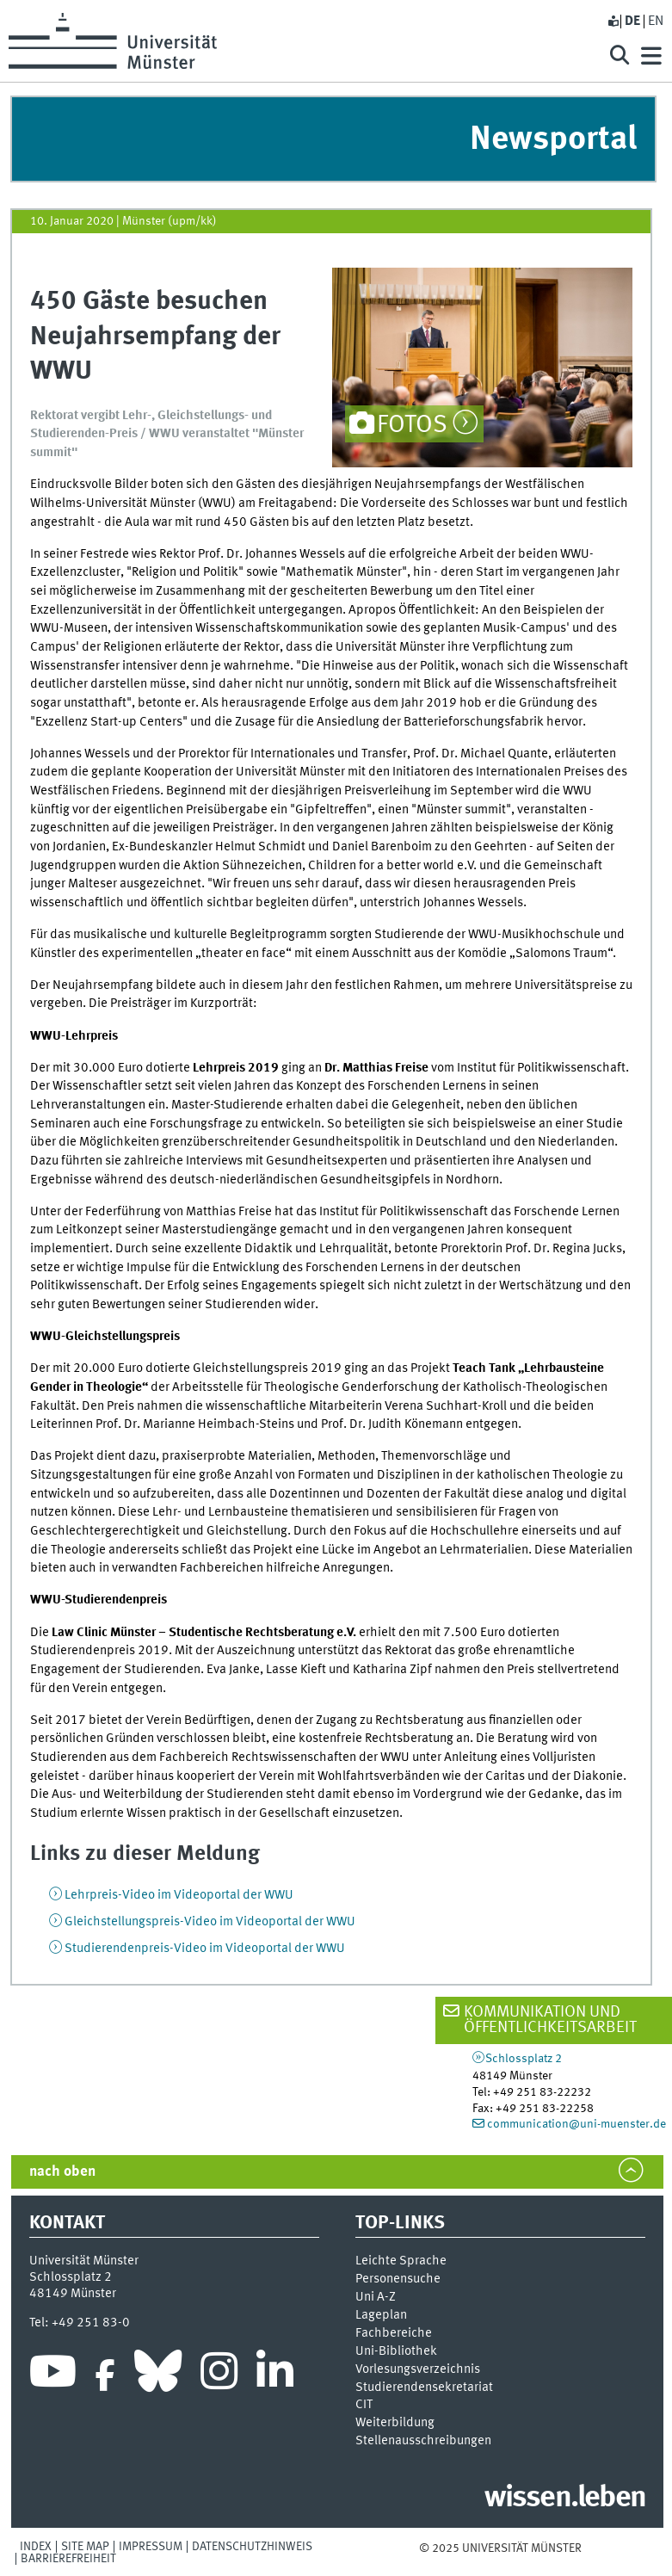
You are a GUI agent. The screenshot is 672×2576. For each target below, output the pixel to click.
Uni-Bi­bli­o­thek (396, 2351)
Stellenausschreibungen (423, 2441)
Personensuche (398, 2279)
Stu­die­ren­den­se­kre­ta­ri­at (424, 2387)
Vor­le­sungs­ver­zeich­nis (417, 2369)
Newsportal (553, 140)
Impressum (150, 2547)
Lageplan (381, 2315)
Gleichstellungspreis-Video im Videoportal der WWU (210, 1922)
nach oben (62, 2172)
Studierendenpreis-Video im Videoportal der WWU (205, 1948)
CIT (364, 2405)
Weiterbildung (395, 2423)
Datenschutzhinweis (252, 2547)
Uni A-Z (375, 2297)
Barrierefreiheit (68, 2559)
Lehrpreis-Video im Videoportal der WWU (179, 1895)
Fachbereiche (393, 2333)
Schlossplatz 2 (523, 2059)
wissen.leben (564, 2498)
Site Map (85, 2547)
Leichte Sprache (401, 2261)
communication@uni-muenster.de (576, 2124)
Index (36, 2547)
